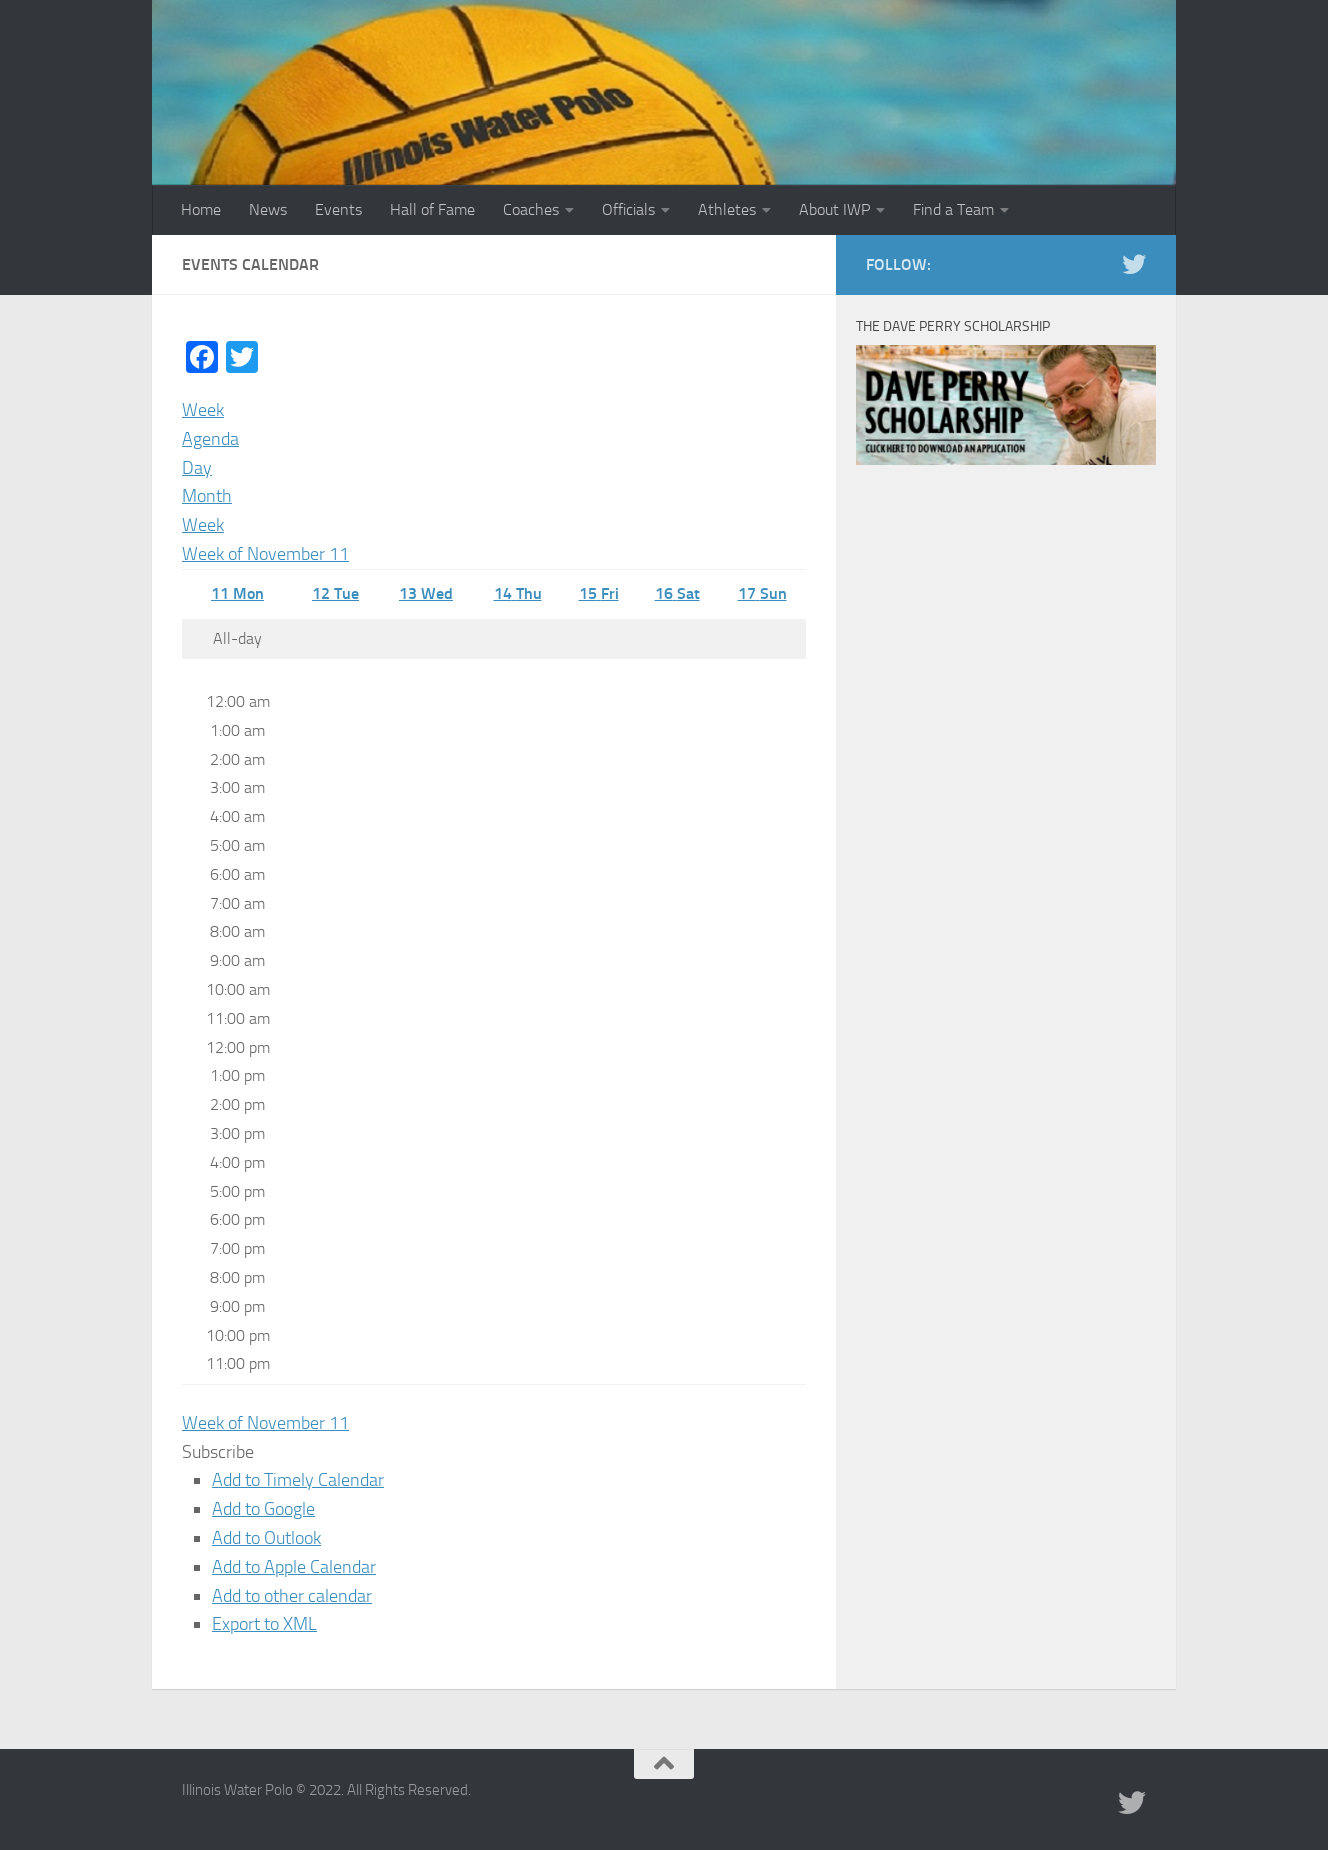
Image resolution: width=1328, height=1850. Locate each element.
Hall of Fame (432, 209)
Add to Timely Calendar (298, 1480)
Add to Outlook (266, 1538)
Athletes (727, 209)
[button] (218, 1452)
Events (338, 209)
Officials (628, 209)
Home (201, 209)
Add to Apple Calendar (294, 1567)
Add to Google (263, 1509)
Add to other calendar (292, 1596)
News (268, 209)
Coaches (531, 209)
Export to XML (264, 1624)
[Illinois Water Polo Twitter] (1134, 264)
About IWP (834, 209)
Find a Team (953, 209)
